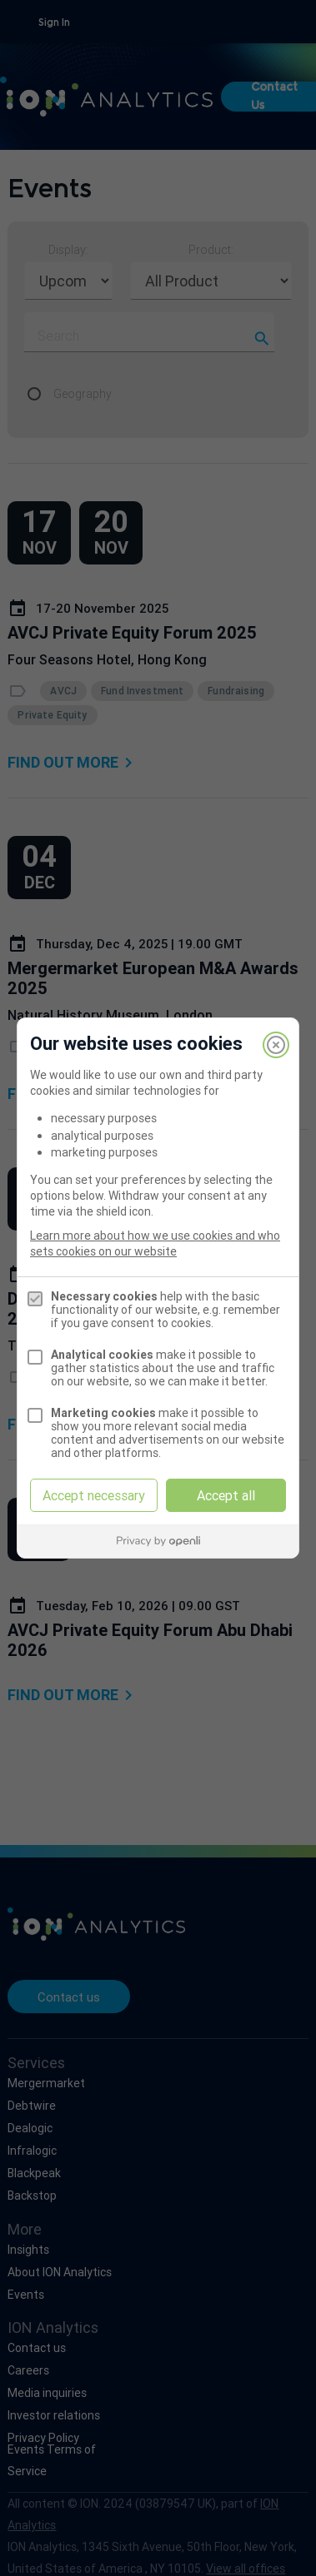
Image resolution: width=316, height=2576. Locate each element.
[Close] (276, 1045)
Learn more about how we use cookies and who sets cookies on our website (155, 1243)
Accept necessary (94, 1495)
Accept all (226, 1495)
